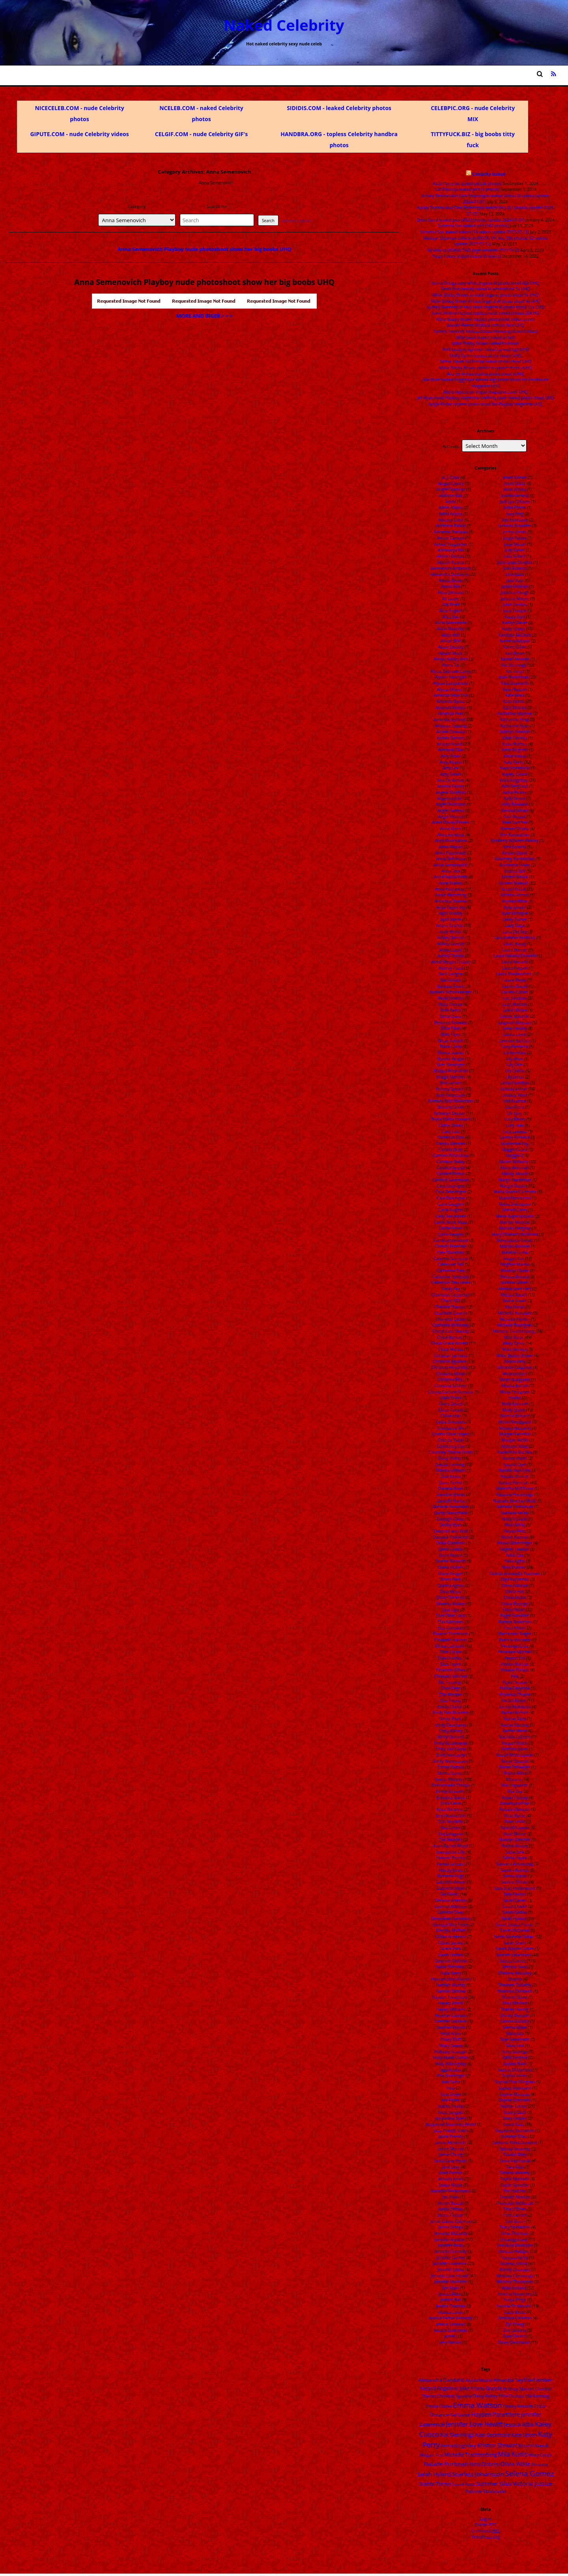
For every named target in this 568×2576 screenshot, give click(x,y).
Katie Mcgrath (515, 750)
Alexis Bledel (451, 580)
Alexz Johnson (451, 592)
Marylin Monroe (515, 1246)
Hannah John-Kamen (451, 1979)
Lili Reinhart (515, 1052)
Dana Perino (450, 1482)
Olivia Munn (515, 1597)
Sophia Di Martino (515, 2069)
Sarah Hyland (514, 1918)
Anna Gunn (451, 828)
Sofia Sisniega (515, 2051)
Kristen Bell (514, 871)
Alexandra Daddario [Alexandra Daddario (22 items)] (441, 2380)
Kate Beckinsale (513, 677)
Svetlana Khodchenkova (515, 2142)
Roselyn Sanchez (515, 1839)
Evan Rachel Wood (450, 1845)
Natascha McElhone (514, 1488)
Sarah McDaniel (515, 1930)
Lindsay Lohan (513, 1088)
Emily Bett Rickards (451, 1712)
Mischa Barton (515, 1385)
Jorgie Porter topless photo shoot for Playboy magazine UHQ (485, 404)
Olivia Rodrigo (515, 1603)
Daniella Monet (451, 1494)
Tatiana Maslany (515, 2172)
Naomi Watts (515, 1458)
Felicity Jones (451, 1870)
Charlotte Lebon (450, 1319)
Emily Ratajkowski (450, 1743)
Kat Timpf (515, 671)
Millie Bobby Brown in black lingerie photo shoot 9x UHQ (485, 295)
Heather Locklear (451, 2021)
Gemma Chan (450, 1912)
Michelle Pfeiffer (515, 1319)
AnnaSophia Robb (450, 877)
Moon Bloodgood (515, 1422)
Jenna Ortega (451, 2227)
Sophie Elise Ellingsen (515, 2082)
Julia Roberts (515, 568)
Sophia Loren (515, 2075)
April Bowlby (450, 913)
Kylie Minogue (515, 913)
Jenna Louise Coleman (450, 2221)
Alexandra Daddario (449, 574)
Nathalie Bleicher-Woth (514, 1500)
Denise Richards (451, 1561)
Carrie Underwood (450, 1240)
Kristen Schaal (515, 877)
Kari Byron (515, 653)
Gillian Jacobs (450, 1942)
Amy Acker (451, 756)
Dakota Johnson (450, 1470)
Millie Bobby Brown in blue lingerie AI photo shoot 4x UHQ (485, 301)
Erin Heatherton (451, 1815)
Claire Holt (451, 1416)
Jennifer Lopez (450, 2269)
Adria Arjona (450, 514)
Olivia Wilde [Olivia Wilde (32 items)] (516, 2463)
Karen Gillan (514, 647)
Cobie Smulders (450, 1422)
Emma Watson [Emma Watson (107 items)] (477, 2405)
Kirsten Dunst (515, 853)
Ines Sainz (450, 2082)
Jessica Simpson (450, 2324)
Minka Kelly (514, 1361)
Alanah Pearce (450, 562)
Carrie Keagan (451, 1234)
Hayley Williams (450, 2009)
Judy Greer (515, 550)
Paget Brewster (515, 1615)
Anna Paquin (451, 847)
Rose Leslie (514, 1821)
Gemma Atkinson (451, 1906)
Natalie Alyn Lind (515, 1470)
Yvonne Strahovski (514, 2306)
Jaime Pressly (451, 2136)
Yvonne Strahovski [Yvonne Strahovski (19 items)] (485, 2491)
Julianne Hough (515, 592)
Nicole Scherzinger (514, 1543)
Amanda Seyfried (449, 719)
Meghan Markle (514, 1264)
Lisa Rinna (514, 1107)
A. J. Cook (451, 477)
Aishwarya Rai (451, 550)
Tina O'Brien (514, 2209)
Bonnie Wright (450, 1058)
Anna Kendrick (450, 834)
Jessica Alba (449, 2294)
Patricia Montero (515, 1640)
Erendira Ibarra (451, 1797)
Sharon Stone (514, 1997)
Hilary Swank (451, 2045)
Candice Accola (451, 1167)
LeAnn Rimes (515, 1010)
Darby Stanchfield (450, 1513)
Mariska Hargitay (515, 1228)
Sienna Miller (515, 2027)
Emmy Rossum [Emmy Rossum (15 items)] (518, 2406)
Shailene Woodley (515, 1973)
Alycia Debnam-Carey (451, 671)
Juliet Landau (515, 604)
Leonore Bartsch (514, 1040)
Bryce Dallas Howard (451, 1119)
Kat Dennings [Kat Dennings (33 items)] (457, 2434)
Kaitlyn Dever (515, 622)
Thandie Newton (515, 2197)
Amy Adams (451, 762)
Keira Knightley (514, 780)
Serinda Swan (515, 1966)
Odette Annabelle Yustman (515, 1573)
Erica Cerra (451, 1803)
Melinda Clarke (515, 1270)
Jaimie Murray (451, 2148)
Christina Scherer (451, 1385)
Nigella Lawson (515, 1549)
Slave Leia (515, 2045)
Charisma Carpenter (451, 1294)
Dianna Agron (450, 1585)
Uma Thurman (515, 2233)
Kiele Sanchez (515, 822)
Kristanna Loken (515, 865)
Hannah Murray (450, 1985)
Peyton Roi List (515, 1664)
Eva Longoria (451, 1834)
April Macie (450, 919)
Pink (515, 1676)
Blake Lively (451, 1046)
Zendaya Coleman (515, 2318)
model (515, 1397)
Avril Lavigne (451, 974)
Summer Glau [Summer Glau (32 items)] (494, 2483)
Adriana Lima (450, 519)
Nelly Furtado (514, 1519)
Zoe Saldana (514, 2330)
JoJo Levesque (515, 519)
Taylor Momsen (514, 2178)
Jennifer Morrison (450, 2281)
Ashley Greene (450, 943)
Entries (485, 2524)
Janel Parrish (451, 2172)
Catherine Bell (450, 1264)
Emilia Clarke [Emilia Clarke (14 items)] (439, 2406)
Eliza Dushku (450, 1658)
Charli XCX (451, 1300)
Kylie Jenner (515, 907)
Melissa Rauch (514, 1294)
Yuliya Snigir (515, 2300)
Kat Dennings (513, 665)
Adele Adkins (451, 507)
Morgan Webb (515, 1440)
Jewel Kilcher (515, 477)
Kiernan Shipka (515, 828)
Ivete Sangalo (450, 2112)
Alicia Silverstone (451, 622)
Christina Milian (450, 1373)
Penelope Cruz (515, 1646)
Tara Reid (515, 2167)
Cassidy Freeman (451, 1246)
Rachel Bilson (513, 1700)
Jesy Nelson (451, 2342)
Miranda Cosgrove (515, 1367)
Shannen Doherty (515, 1985)
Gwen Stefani (450, 1955)
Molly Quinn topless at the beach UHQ (485, 355)
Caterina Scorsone (450, 1258)
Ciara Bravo (451, 1397)
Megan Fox (514, 1258)
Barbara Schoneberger (451, 992)
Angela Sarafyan (451, 792)
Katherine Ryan (515, 725)
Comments (485, 2530)
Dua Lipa (451, 1609)
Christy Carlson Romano (450, 1392)
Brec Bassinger (451, 1064)
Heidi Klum (451, 2033)
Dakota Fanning (450, 1464)
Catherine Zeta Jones (451, 1282)
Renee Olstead (515, 1761)
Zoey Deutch (515, 2336)
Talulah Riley (515, 2154)
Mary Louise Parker (515, 1240)
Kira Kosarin (515, 847)
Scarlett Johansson (513, 1955)
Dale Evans (451, 1476)
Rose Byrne (514, 1815)
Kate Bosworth (515, 683)
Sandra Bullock (515, 1870)
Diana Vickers (450, 1567)
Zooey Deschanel (514, 2342)
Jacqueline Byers (450, 2118)
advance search (297, 220)
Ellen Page (451, 1688)
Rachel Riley (515, 1718)
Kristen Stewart (513, 883)
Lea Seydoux (515, 998)
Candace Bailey (451, 1161)
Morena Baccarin (515, 1428)
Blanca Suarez (451, 1052)
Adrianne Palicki (451, 525)
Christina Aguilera (449, 1361)
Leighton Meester (515, 1022)
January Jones (450, 2178)
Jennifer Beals (450, 2245)
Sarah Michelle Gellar (514, 1936)
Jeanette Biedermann (451, 2191)
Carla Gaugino (450, 1204)
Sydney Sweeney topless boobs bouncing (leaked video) (485, 331)
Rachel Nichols (515, 1712)
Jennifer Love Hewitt (450, 2275)
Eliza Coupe (451, 1652)
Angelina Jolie (449, 798)
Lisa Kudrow (514, 1101)
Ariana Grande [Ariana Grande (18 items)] (486, 2388)
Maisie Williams (513, 1161)
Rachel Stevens (515, 1725)
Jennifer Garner (450, 2257)
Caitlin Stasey (450, 1125)
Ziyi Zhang (514, 2324)
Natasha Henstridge (515, 1494)
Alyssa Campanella (451, 683)
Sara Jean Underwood (515, 1888)
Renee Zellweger (514, 1767)
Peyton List (514, 1658)
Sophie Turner (514, 2106)
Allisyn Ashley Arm (450, 659)
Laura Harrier (514, 950)
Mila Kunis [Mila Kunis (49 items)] (512, 2454)
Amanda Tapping (451, 725)
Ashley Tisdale (450, 956)
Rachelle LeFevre (515, 1736)
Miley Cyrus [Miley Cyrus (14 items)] (539, 2455)
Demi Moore (450, 1555)
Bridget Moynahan (450, 1070)
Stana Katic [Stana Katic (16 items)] (463, 2484)
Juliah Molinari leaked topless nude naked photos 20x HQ (485, 313)
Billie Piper (451, 1034)
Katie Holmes (515, 744)
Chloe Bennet (449, 1337)
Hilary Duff (451, 2039)
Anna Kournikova (451, 840)
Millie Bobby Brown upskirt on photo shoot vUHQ (485, 368)
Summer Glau (514, 2136)
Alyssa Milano (450, 689)
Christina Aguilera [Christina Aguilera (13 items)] (454, 2396)
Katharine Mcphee (515, 713)
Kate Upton (514, 701)
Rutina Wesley (515, 1845)
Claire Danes (451, 1403)
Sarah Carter (515, 1900)
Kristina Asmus (515, 895)
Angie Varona (450, 816)
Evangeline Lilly (451, 1852)
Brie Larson (451, 1083)
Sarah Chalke (515, 1906)
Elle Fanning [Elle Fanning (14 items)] (537, 2396)
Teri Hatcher (515, 2191)
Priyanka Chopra (515, 1694)
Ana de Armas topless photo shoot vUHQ (485, 373)
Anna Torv (450, 871)
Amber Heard (449, 744)
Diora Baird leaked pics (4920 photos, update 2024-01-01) (471, 220)
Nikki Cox (514, 1555)
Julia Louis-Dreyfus (514, 562)
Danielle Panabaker (451, 1506)
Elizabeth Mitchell (450, 1676)
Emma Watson (448, 1779)
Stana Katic (513, 2124)
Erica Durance (450, 1809)
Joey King (514, 514)
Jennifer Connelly (451, 2251)
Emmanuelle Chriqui (451, 1785)
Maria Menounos (515, 1198)
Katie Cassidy (515, 738)
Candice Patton (451, 1173)
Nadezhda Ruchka (515, 1452)
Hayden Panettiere (449, 1997)
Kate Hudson (515, 689)
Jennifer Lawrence (449, 2263)
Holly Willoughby (451, 2064)
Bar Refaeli (451, 980)
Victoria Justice (513, 2263)
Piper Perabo (515, 1682)
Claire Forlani (451, 1410)
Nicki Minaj (514, 1525)
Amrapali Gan (450, 750)
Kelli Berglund (515, 786)
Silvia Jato (515, 2033)
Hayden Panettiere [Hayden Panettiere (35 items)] (495, 2414)
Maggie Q (515, 1155)
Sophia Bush (515, 2064)
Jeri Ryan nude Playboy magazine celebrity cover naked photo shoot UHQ (485, 398)
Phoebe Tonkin (515, 1670)
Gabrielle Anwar (451, 1882)
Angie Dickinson (451, 804)
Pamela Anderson (514, 1622)
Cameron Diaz (450, 1137)
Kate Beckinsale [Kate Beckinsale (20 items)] (492, 2435)
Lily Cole (515, 1064)
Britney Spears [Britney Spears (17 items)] (518, 2388)
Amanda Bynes (451, 701)
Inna (451, 2088)
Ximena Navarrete (515, 2294)
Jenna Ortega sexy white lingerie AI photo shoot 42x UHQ (485, 283)
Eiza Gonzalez (450, 1628)
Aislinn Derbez (450, 556)
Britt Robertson (450, 1095)
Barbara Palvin (450, 986)
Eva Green (451, 1827)
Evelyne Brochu (450, 1858)
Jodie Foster (515, 507)
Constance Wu (450, 1428)
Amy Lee (451, 768)
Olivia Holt (515, 1591)
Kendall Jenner (515, 810)
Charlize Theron (449, 1307)
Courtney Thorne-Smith (451, 1452)
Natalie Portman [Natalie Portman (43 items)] (446, 2463)
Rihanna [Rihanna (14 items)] (539, 2464)
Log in (485, 2519)
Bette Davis (451, 1016)
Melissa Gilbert (515, 1282)
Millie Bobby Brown (515, 1355)
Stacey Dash (514, 2112)
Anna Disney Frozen (451, 822)
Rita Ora (515, 1791)
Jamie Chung (451, 2154)
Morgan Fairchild (515, 1434)
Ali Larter (450, 598)
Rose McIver (514, 1834)
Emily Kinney (451, 1731)
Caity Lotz (451, 1131)
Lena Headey (515, 1028)
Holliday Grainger (450, 2051)
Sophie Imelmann (514, 2088)
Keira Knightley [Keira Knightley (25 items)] (458, 2445)
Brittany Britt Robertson (450, 1101)
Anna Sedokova (450, 858)
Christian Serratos (450, 1355)
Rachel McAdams (515, 1706)
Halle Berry (451, 1973)
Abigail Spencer (450, 489)
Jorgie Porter (515, 538)
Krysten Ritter (515, 901)
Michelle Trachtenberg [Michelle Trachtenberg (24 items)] (470, 2454)
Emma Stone (450, 1773)
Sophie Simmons (515, 2100)
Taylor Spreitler (515, 2185)
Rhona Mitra (515, 1773)
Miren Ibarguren (514, 1379)
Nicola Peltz (515, 1531)
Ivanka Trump (451, 2106)
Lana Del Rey (515, 931)
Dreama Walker (450, 1603)
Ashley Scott (450, 950)
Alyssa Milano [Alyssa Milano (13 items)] (478, 2380)
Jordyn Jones (515, 532)
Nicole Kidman (515, 1537)
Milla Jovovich (514, 1349)
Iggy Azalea (450, 2069)
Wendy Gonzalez (515, 2269)
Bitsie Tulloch (450, 1040)
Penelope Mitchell (515, 1652)
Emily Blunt (451, 1718)
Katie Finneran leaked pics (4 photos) (467, 183)
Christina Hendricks (450, 1367)
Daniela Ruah (450, 1488)
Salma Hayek (515, 1858)
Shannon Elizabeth (514, 1991)
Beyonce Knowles (450, 1022)
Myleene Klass (515, 1446)
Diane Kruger (451, 1573)
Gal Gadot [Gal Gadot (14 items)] (460, 2415)
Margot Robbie (513, 1186)
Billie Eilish (451, 1028)
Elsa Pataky (450, 1700)
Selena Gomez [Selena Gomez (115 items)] (529, 2473)
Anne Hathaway (450, 889)
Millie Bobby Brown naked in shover (485, 343)
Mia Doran (515, 1307)
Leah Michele (515, 1004)
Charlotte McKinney (450, 1325)
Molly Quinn (514, 1410)
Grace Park (451, 1948)
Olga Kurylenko (515, 1579)
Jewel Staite (514, 483)
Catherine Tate (451, 1270)
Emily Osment (451, 1736)
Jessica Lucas (451, 2312)
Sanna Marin (515, 1876)
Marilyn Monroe (515, 1222)
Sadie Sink (514, 1852)
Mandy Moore (515, 1173)
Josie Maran (515, 544)
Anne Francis (451, 883)
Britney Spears (449, 1088)
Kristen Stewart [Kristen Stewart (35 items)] (497, 2445)
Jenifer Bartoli (450, 2203)
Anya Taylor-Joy (450, 907)
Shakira (515, 1979)
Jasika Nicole (450, 2185)
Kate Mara (515, 695)
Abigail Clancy (450, 483)
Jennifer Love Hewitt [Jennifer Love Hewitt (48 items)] (474, 2424)
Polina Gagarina (515, 1688)
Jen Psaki (451, 2197)
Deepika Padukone (450, 1537)
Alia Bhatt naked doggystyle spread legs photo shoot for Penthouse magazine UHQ (485, 382)
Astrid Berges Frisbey (451, 961)
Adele (450, 501)
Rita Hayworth (515, 1785)
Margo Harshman (515, 1180)
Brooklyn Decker (449, 1113)
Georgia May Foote (451, 1924)
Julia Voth (515, 580)
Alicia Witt (450, 635)
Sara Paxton (515, 1894)
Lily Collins (515, 1070)
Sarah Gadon (515, 1912)
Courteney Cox (451, 1446)
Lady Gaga (515, 925)
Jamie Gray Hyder (450, 2160)
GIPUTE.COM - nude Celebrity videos (79, 134)
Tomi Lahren (515, 2215)
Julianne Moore (515, 598)
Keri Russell (515, 816)
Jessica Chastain (451, 2306)
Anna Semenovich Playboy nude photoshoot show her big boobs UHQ (204, 249)
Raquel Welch (515, 1743)
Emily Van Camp (451, 1749)
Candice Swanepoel (451, 1180)
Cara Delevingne (450, 1191)
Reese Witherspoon (515, 1755)
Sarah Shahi (515, 1942)
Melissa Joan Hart (515, 1289)
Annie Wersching (451, 895)
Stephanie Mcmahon (514, 2130)
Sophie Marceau (515, 2094)
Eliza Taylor (450, 1664)
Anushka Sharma (451, 901)
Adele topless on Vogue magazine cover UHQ (485, 392)
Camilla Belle (451, 1149)
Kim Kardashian (515, 834)
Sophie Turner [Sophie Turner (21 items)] (435, 2484)
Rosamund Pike (514, 1803)
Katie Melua (515, 756)
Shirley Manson (515, 2015)
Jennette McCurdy (450, 2233)
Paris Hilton (515, 1628)
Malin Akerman (515, 1167)
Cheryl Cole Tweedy (450, 1331)
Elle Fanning (449, 1682)
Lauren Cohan (515, 992)
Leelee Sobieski (515, 1016)
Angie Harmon (451, 810)
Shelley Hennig (515, 2009)
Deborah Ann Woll (450, 1531)
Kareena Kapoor (515, 641)
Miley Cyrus (514, 1343)
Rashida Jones (515, 1749)
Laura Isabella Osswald (514, 956)
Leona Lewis (514, 1034)
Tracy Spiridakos (514, 2227)
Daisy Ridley (450, 1458)
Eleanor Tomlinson (450, 1633)
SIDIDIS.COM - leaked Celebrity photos (339, 108)
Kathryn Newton (515, 731)
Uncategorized (513, 2239)
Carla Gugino (451, 1210)
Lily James (515, 1077)
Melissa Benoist (514, 1276)
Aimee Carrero (450, 538)
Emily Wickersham (451, 1761)
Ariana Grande (449, 925)
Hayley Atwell (450, 2003)
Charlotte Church (451, 1313)
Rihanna (513, 1779)
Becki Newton (450, 998)
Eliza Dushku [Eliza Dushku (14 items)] (511, 2396)
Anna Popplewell (450, 853)
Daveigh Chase (451, 1519)
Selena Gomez (512, 1961)
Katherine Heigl (515, 719)
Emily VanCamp (450, 1755)
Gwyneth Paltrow (451, 1961)
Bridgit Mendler (450, 1077)
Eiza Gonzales (450, 1622)
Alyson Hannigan (451, 677)
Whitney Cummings (515, 2275)
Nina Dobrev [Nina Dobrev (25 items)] (484, 2463)
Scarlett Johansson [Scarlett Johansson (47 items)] (478, 2474)
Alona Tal (451, 665)
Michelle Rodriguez (514, 1325)
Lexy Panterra (515, 1046)
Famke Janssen (451, 1863)
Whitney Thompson (515, 2281)
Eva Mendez (450, 1839)
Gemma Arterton (451, 1900)
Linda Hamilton (515, 1083)
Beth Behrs (451, 1010)
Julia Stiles (515, 574)
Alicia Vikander (451, 628)
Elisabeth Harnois (450, 1640)
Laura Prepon (515, 968)
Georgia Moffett (450, 1930)
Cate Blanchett (451, 1252)
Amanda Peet (450, 713)
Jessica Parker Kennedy (451, 2318)
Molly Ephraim (514, 1403)
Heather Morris (451, 2027)
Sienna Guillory (515, 2021)
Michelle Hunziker (515, 1313)
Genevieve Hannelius (451, 1918)
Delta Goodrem (450, 1543)
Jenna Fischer (450, 2215)
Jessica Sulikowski (450, 2330)
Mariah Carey (515, 1210)
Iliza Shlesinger (451, 2075)
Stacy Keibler (515, 2118)
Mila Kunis (513, 1337)
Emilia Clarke (449, 1706)
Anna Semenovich (450, 865)
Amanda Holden (450, 707)
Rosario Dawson (515, 1809)
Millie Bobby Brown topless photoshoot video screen (485, 319)
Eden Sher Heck (451, 1615)
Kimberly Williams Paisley (514, 840)
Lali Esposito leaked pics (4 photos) (467, 189)
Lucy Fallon (514, 1119)
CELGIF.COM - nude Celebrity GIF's (201, 134)
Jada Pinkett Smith (450, 2130)
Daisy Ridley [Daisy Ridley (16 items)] (485, 2396)
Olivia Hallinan (514, 1585)
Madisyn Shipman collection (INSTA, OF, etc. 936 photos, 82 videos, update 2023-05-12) (485, 241)
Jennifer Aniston (450, 2239)
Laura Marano (515, 961)
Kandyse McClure (515, 635)
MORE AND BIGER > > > (204, 315)
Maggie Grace (515, 1149)
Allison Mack (450, 653)
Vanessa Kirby (515, 2257)
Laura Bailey (514, 943)
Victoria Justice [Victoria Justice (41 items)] (532, 2483)
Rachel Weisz (515, 1731)
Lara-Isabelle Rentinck (514, 937)
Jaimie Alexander (451, 2142)
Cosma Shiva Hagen (450, 1434)
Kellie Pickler (515, 792)
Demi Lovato (451, 1549)
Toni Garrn (515, 2221)
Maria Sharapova (515, 1204)
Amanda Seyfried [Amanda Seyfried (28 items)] (514, 2379)
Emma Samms (450, 1767)
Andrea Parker (451, 786)
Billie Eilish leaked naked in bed (485, 337)
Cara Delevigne (451, 1186)
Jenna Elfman (451, 2209)
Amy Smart (451, 774)
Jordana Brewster (515, 525)
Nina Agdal (515, 1561)
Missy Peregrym (515, 1392)
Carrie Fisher (451, 1228)
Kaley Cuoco (513, 628)
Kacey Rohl (514, 617)
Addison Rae (450, 495)
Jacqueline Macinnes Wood (451, 2124)
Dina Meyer (451, 1591)
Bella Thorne (451, 1004)
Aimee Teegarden (450, 544)
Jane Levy (451, 2167)
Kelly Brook (514, 798)
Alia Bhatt (451, 604)
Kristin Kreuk (514, 889)
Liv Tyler (515, 1113)
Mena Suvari (515, 1300)
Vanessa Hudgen (514, 2251)
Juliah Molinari (514, 586)
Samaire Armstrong (515, 1863)
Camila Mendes (450, 1143)
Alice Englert (451, 610)
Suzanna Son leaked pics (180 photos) (473, 225)
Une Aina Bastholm (515, 2245)
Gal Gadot (449, 1894)
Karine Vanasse (515, 659)
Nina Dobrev (514, 1567)
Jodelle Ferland (515, 495)
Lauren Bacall (514, 986)
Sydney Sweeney (515, 2148)
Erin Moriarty (451, 1821)
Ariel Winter (451, 931)
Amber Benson (451, 738)
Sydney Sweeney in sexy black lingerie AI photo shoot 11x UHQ (485, 307)
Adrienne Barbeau (451, 532)
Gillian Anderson (451, 1936)
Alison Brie (451, 641)
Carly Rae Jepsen (450, 1216)
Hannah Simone (451, 1991)
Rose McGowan (515, 1827)
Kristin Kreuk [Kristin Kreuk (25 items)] (533, 2445)
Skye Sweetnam (515, 2039)
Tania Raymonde (515, 2160)
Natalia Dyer (515, 1464)
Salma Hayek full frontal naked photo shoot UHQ (485, 361)
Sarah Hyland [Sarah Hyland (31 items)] (434, 2474)
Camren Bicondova (451, 1155)
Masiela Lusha (515, 1252)
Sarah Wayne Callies (515, 1948)
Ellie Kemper (451, 1694)
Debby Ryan (450, 1525)
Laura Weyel (515, 980)
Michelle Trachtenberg (513, 1331)
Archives (451, 446)
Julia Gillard (514, 556)
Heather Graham (451, 2015)
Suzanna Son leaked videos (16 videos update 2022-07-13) (474, 232)
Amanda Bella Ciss (450, 695)
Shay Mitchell (515, 2003)
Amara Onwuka (450, 731)
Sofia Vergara (515, 2057)
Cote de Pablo (451, 1440)
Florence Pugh (450, 1876)
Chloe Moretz (450, 1349)
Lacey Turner (515, 919)
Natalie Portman (514, 1482)
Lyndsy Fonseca (515, 1137)
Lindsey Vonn (514, 1095)
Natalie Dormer (515, 1476)
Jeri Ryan (451, 2288)
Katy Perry (513, 762)
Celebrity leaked (489, 174)
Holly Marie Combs (451, 2057)
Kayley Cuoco (515, 774)
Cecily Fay (451, 1289)
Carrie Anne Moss (450, 1222)
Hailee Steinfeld (449, 1966)
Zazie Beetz (514, 2312)
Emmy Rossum (449, 1791)
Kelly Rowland (515, 804)
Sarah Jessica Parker (515, 1924)
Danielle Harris (451, 1500)
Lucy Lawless (515, 1131)
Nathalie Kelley (515, 1513)
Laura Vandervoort (513, 974)
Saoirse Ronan (514, 1882)
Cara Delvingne (451, 1198)
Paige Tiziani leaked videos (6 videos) (467, 256)
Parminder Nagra (515, 1633)
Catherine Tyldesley (450, 1276)
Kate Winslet (515, 707)
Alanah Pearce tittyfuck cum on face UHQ (485, 325)
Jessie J (451, 2336)
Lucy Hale (515, 1125)
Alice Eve (451, 617)
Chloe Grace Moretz (449, 1343)
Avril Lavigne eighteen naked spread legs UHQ (486, 349)
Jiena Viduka (514, 489)
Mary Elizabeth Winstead (515, 1234)
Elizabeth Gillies (450, 1670)
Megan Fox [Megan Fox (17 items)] (431, 2455)
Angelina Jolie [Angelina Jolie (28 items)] (453, 2388)
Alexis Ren (451, 586)
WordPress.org (485, 2537)
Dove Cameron (451, 1597)
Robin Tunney (515, 1797)
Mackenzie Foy (515, 1143)
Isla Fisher (450, 2100)
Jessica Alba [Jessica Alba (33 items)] (519, 2424)
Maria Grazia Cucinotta (514, 1191)
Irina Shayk (451, 2094)
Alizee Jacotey (451, 647)
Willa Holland (513, 2288)
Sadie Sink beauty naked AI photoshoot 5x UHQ (485, 289)
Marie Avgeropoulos (515, 1216)
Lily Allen (514, 1058)
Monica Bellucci (514, 1416)
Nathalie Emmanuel (514, 1506)
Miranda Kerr (515, 1373)
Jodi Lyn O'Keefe (515, 501)
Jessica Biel (451, 2300)
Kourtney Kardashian (514, 858)
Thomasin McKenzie (515, 2203)
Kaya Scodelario (515, 768)
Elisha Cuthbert (449, 1646)
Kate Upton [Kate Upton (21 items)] (524, 2435)
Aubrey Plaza (451, 968)
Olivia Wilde (514, 1609)
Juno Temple (515, 610)
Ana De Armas (450, 780)
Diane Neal (451, 1579)
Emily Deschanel (450, 1725)
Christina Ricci (451, 1379)
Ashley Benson (451, 937)
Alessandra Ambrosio (451, 568)
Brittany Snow (451, 1107)
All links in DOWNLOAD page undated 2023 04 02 (473, 250)
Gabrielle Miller (451, 1888)
